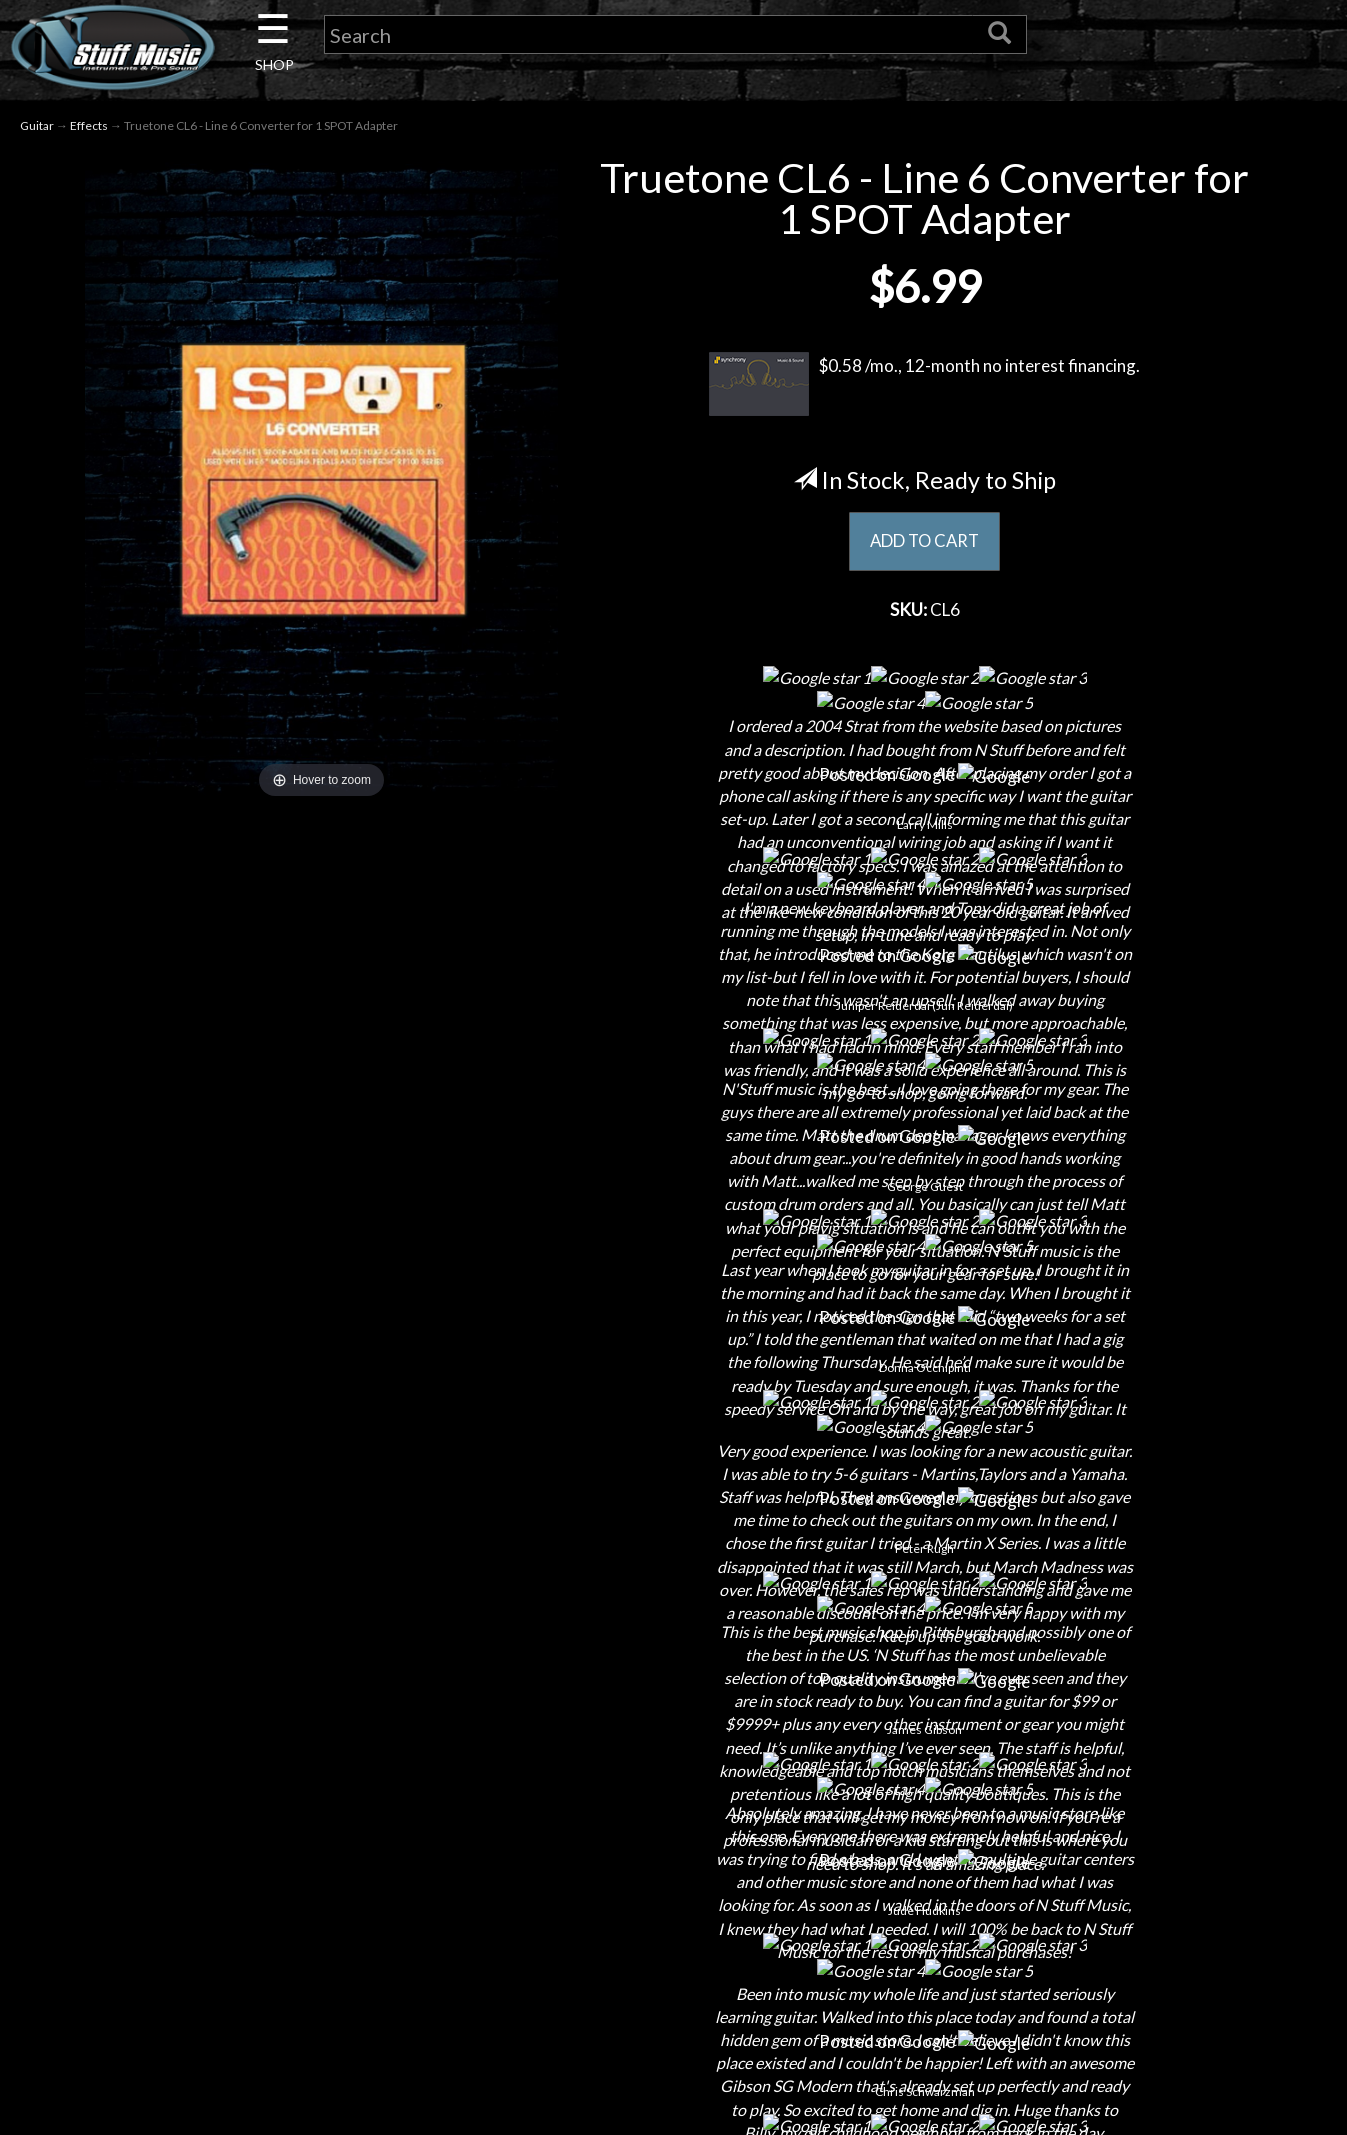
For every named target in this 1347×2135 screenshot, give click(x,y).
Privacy (673, 1908)
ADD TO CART (924, 545)
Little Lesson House (283, 1943)
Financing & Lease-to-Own (673, 1803)
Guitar (37, 128)
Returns (673, 1873)
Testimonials (674, 1978)
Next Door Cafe (284, 1908)
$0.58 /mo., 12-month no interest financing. (924, 387)
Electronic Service (284, 2083)
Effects (89, 128)
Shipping (674, 1838)
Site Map (673, 2013)
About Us (284, 1803)
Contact (284, 1838)
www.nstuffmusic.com (1082, 1943)
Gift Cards (673, 1943)
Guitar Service (283, 2048)
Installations (284, 2013)
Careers (284, 1873)
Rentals (284, 1978)
